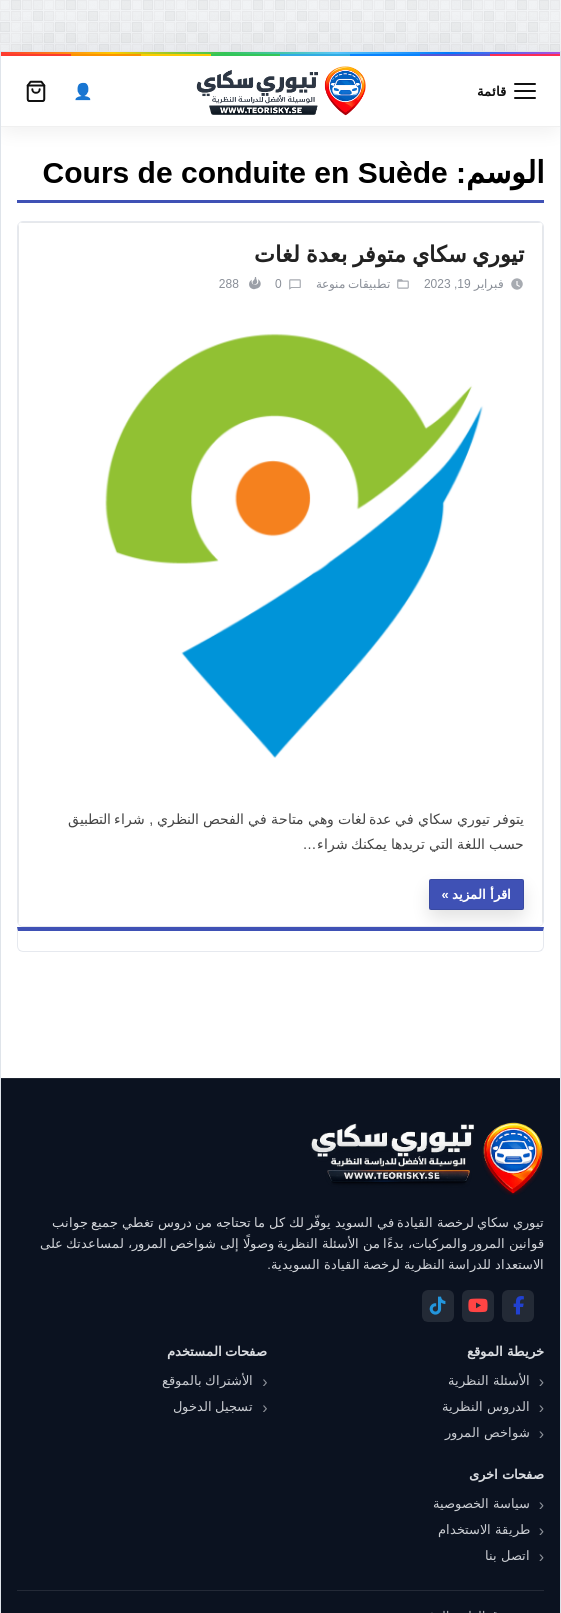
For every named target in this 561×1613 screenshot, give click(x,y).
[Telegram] (438, 1306)
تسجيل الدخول (213, 1406)
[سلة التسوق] (36, 91)
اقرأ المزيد (481, 894)
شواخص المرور (487, 1432)
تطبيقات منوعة (353, 284)
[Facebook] (518, 1306)
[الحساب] (83, 91)
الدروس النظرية (486, 1406)
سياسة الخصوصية (481, 1503)
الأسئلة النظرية (489, 1380)
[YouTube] (478, 1306)
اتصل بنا (507, 1555)
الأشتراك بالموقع (208, 1380)
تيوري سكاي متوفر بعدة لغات (389, 254)
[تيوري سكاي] (426, 1158)
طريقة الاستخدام (484, 1529)
